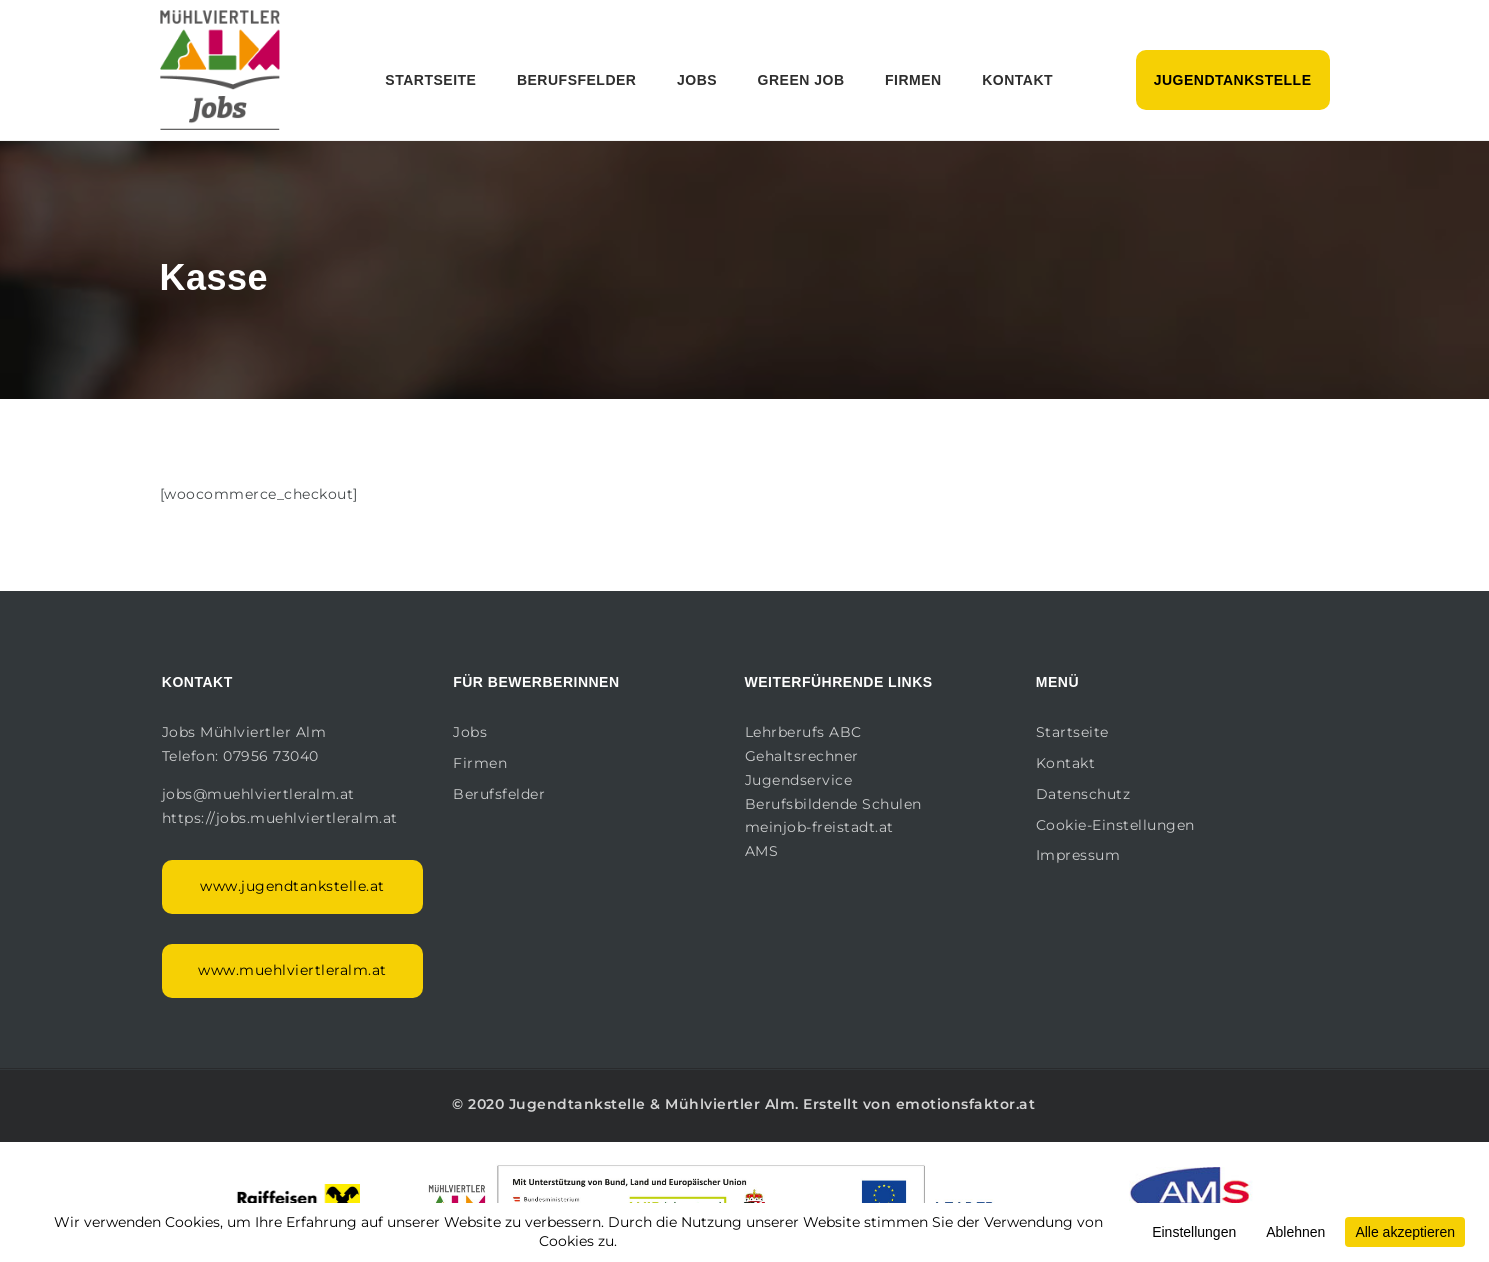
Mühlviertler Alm (730, 1104)
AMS (762, 851)
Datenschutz (1083, 794)
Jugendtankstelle (1233, 80)
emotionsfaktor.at (966, 1104)
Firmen (913, 80)
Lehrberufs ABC (803, 732)
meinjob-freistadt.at (819, 827)
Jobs (697, 80)
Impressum (1078, 855)
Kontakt (1017, 80)
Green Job (801, 80)
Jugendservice (799, 780)
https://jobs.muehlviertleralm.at (282, 818)
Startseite (430, 80)
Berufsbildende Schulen (833, 804)
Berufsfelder (577, 80)
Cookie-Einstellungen (1115, 825)
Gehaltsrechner (802, 756)
